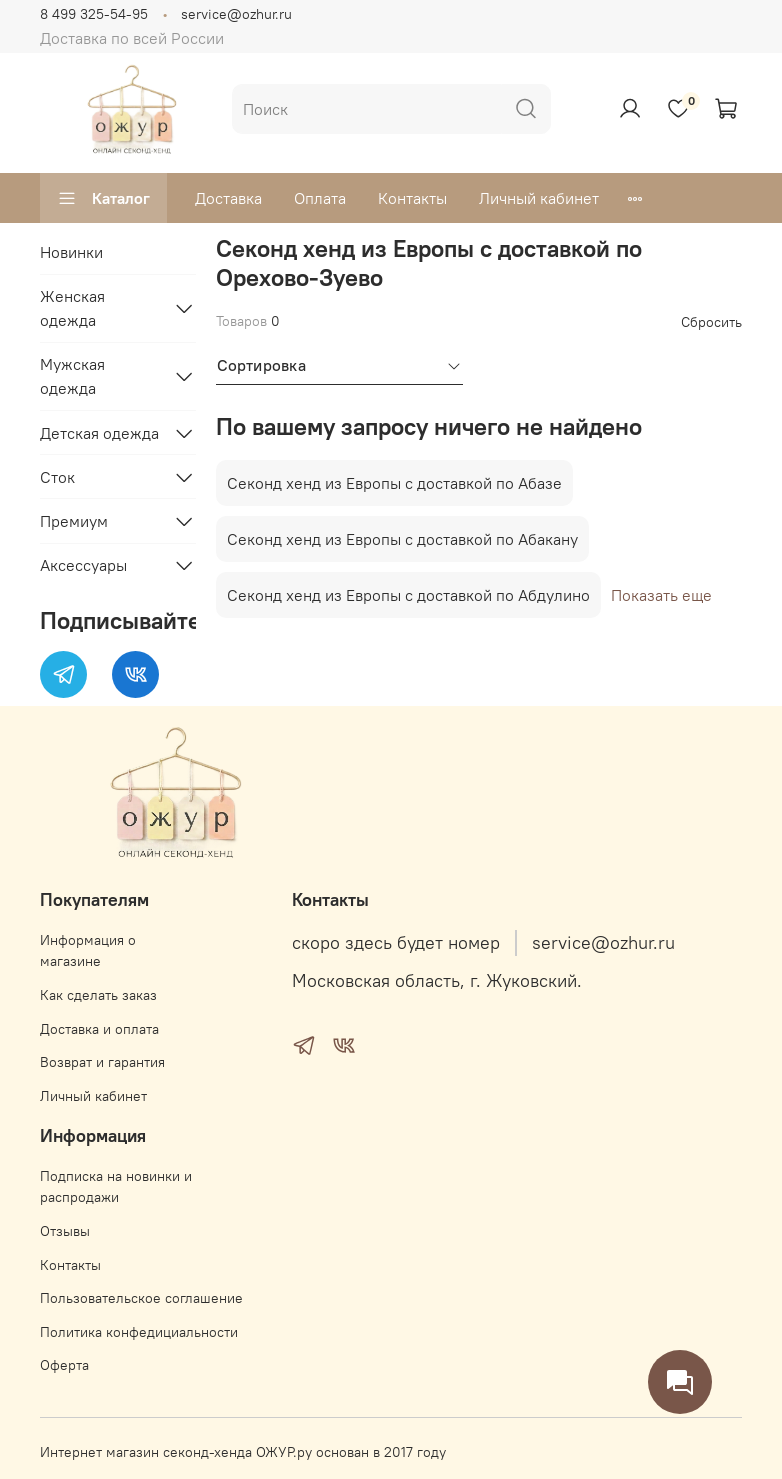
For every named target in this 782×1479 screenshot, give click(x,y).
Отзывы (65, 1231)
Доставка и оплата (99, 1029)
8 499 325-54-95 (94, 14)
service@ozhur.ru (236, 14)
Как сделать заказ (98, 995)
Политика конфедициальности (139, 1332)
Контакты (412, 198)
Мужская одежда (72, 376)
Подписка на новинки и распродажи (116, 1187)
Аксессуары (83, 565)
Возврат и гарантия (102, 1062)
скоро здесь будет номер (396, 943)
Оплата (320, 198)
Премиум (74, 521)
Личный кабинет (539, 198)
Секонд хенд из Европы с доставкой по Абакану (402, 539)
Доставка (228, 198)
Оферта (64, 1365)
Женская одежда (72, 308)
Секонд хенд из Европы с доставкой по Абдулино (408, 595)
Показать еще (661, 595)
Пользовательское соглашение (141, 1298)
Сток (57, 477)
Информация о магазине (88, 951)
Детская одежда (99, 433)
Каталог (103, 198)
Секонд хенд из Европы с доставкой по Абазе (394, 483)
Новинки (71, 252)
